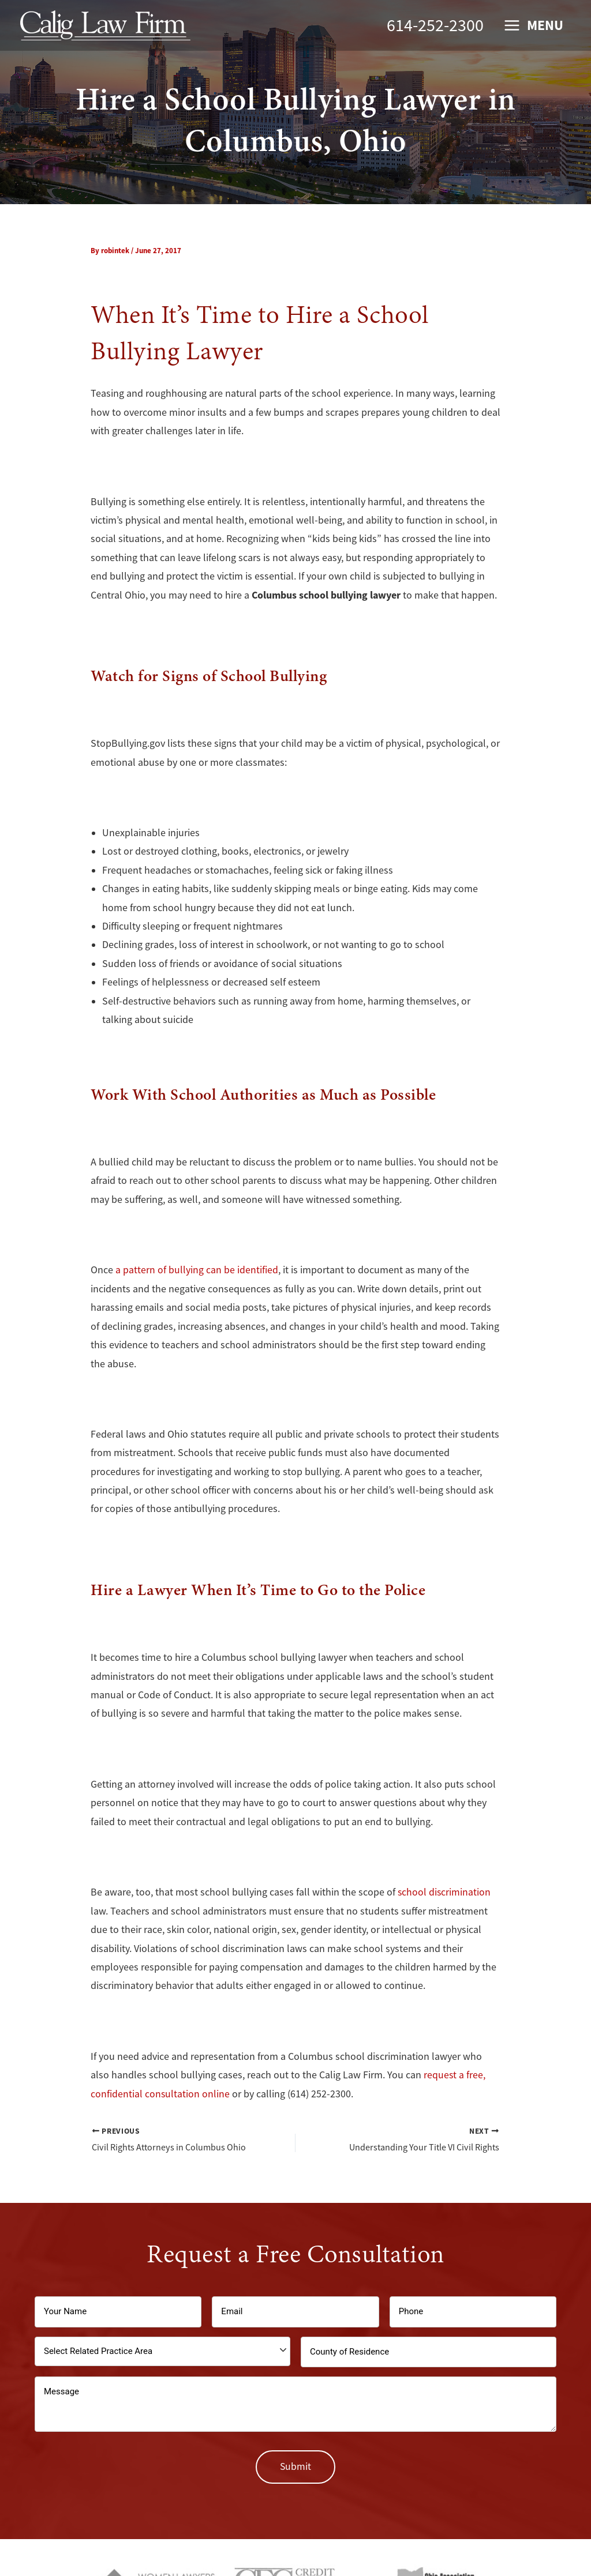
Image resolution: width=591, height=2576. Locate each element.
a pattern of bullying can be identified (196, 1269)
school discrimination (445, 1891)
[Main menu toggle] (533, 25)
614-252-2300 (435, 25)
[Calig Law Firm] (105, 24)
